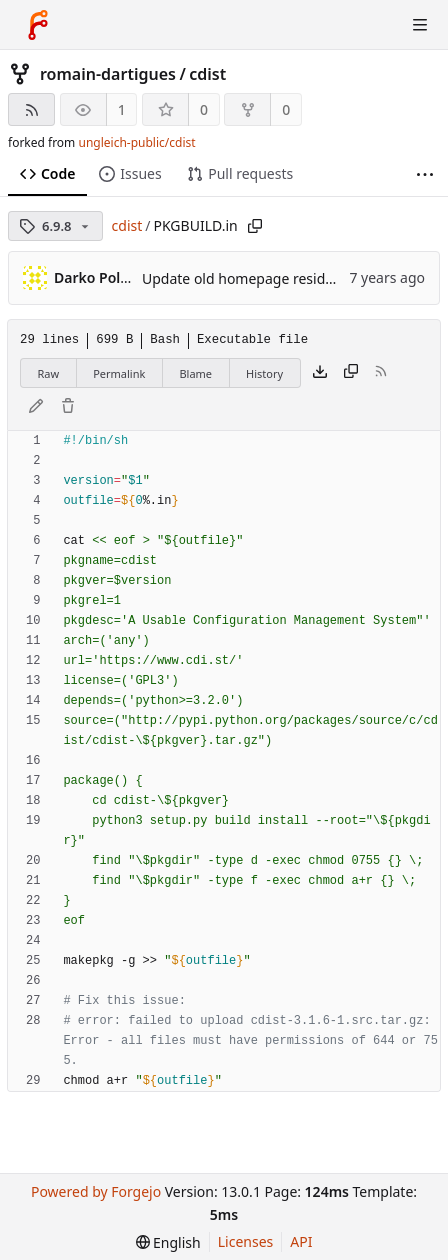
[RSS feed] (31, 109)
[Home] (38, 25)
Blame (195, 373)
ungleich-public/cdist (136, 142)
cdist (207, 74)
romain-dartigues (108, 74)
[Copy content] (351, 373)
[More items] (425, 174)
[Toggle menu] (420, 25)
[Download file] (320, 373)
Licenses (246, 1241)
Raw (49, 373)
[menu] (168, 1242)
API (301, 1241)
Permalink (119, 373)
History (264, 373)
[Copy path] (255, 226)
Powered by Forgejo (96, 1191)
